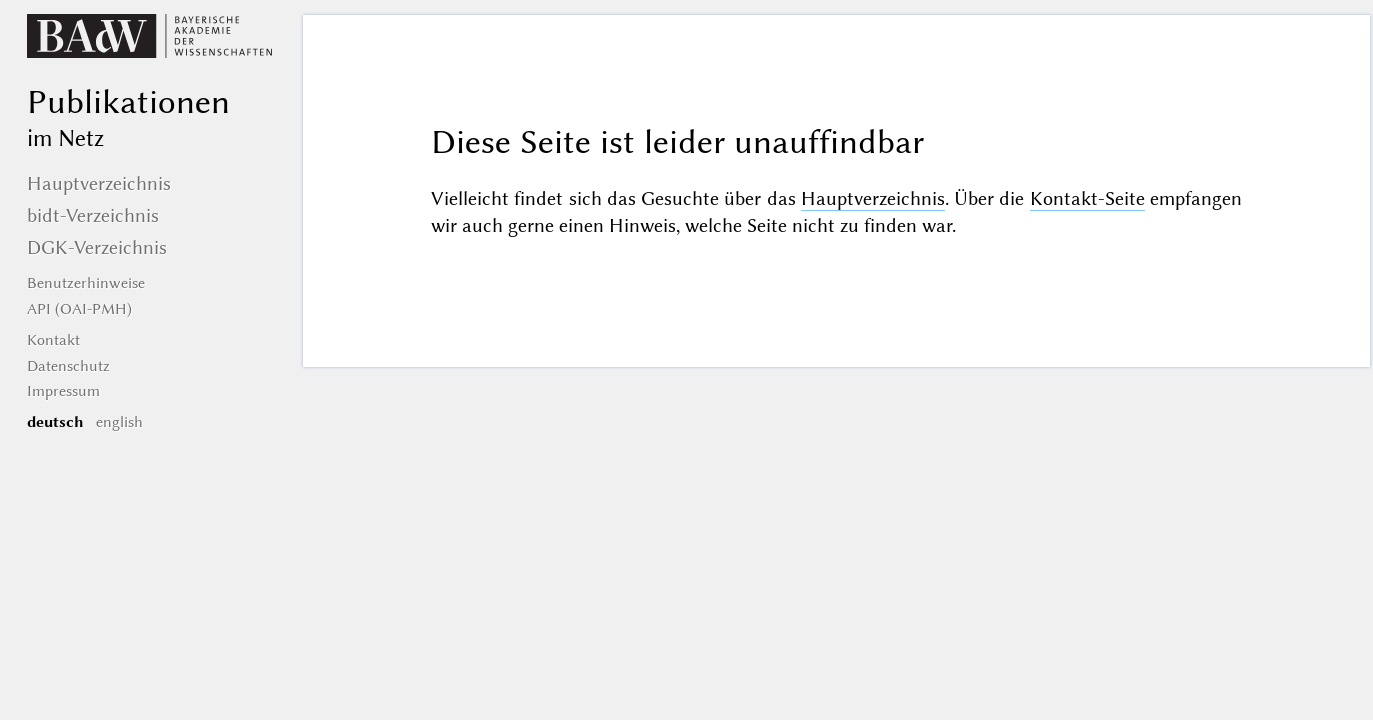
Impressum (63, 391)
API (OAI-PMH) (79, 309)
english (119, 422)
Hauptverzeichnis (873, 198)
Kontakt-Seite (1087, 198)
